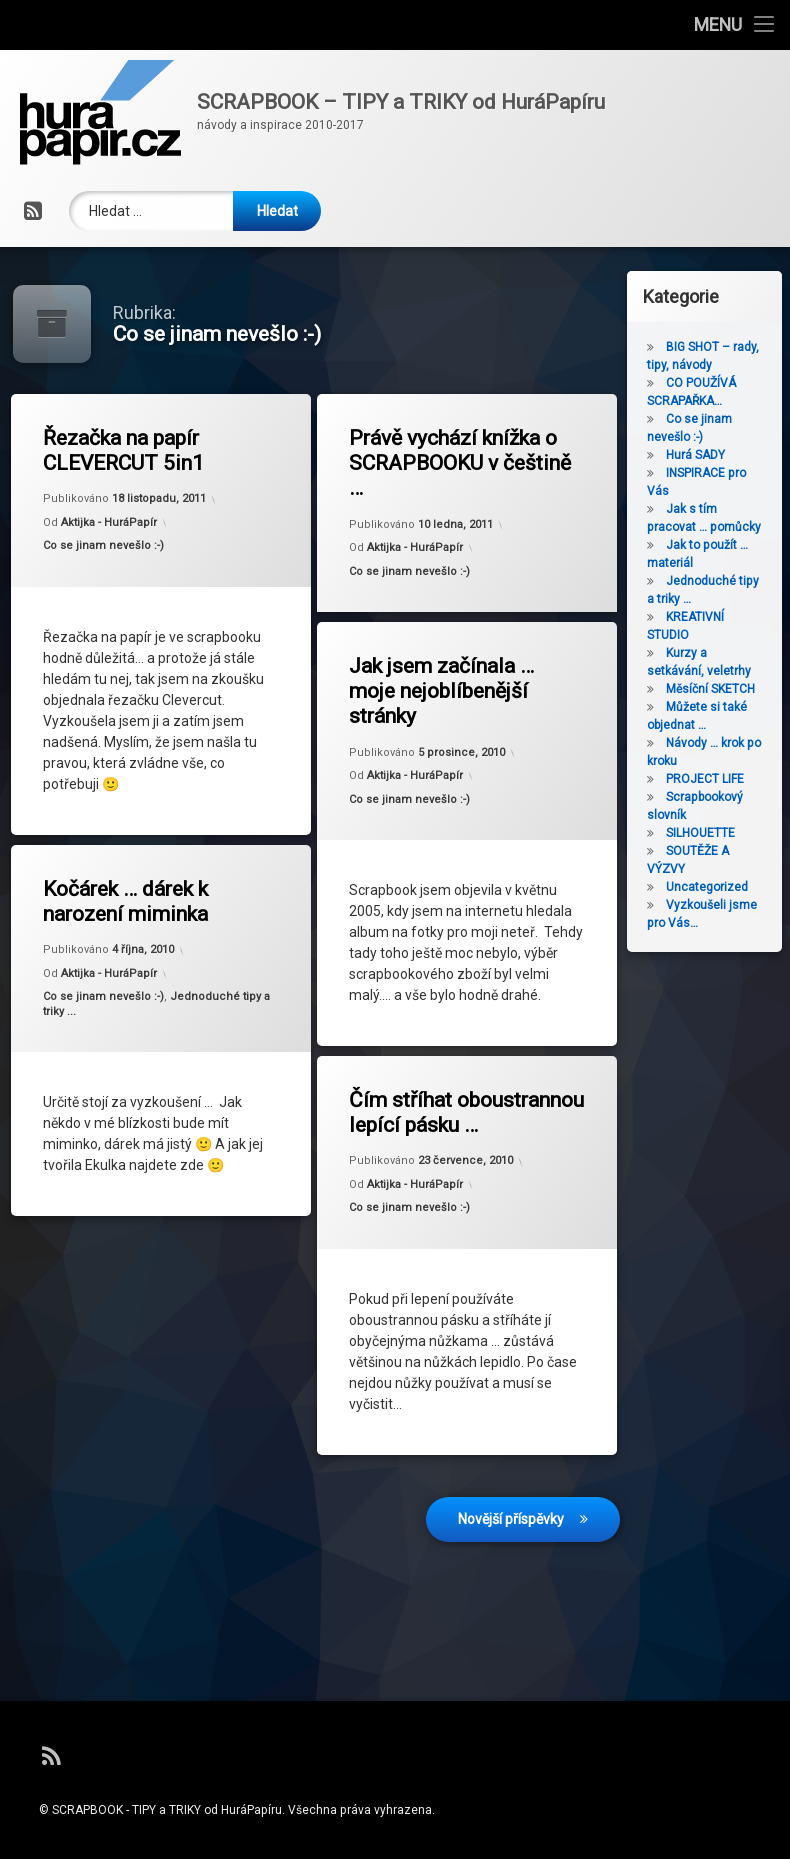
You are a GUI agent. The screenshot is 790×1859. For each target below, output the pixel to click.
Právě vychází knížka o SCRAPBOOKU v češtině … (467, 460)
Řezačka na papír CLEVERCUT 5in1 (129, 453)
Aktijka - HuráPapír (113, 525)
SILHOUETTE (739, 833)
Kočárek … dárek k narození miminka (133, 902)
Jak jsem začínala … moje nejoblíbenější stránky (447, 691)
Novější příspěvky (511, 1426)
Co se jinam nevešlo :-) (109, 548)
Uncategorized (746, 887)
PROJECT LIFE (744, 779)
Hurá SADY (734, 455)
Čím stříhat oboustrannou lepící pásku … (455, 1082)
